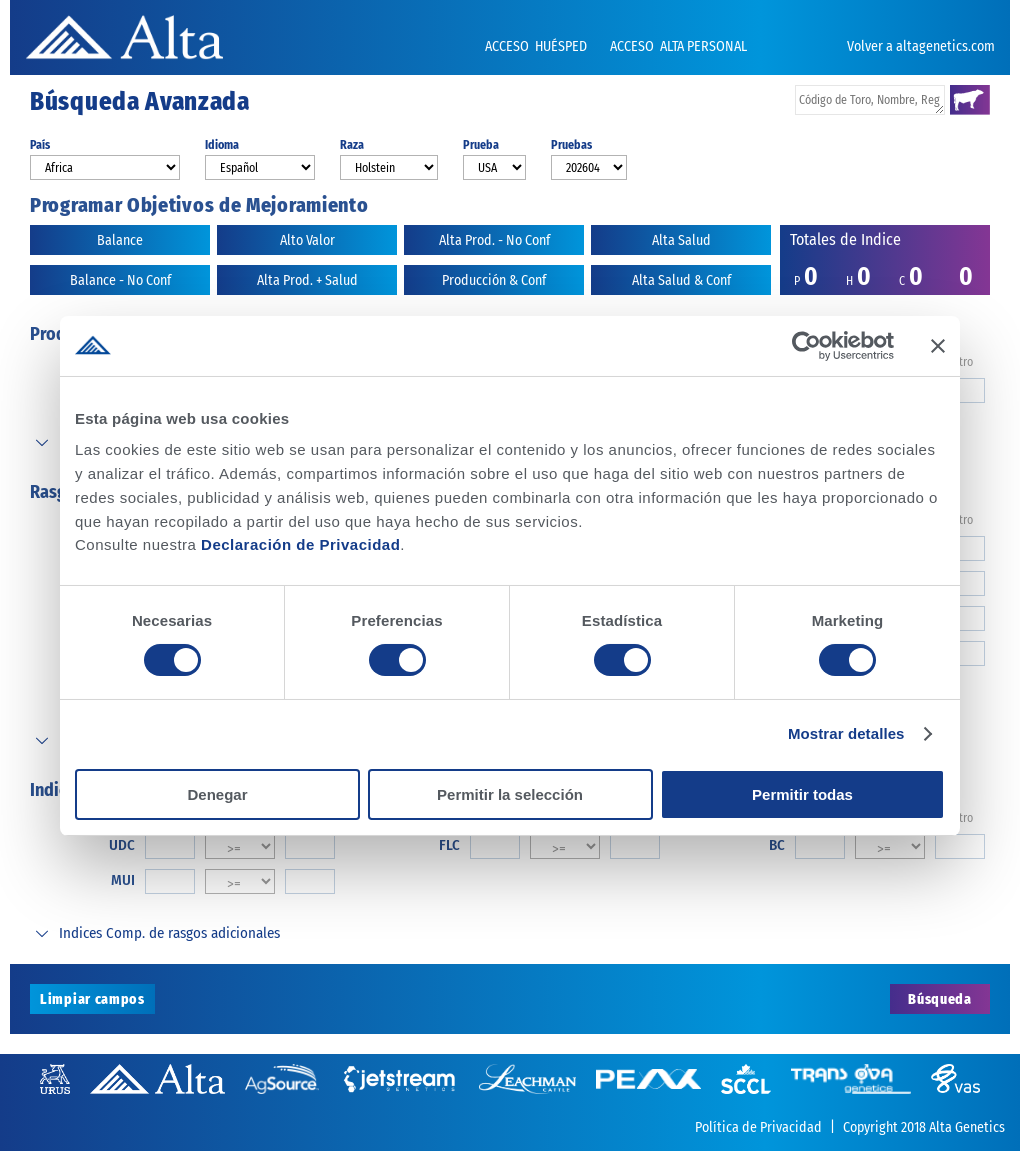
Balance (120, 240)
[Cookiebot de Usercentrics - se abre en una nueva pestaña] (806, 345)
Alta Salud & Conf (681, 280)
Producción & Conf (494, 280)
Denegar (217, 794)
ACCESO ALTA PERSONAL (678, 46)
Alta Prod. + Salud (307, 280)
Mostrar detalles (846, 733)
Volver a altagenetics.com (921, 46)
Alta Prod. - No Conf (494, 240)
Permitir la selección (510, 794)
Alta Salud (681, 240)
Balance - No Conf (120, 280)
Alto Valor (307, 240)
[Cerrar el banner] (938, 345)
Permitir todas (802, 794)
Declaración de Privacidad (300, 544)
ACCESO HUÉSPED (537, 46)
